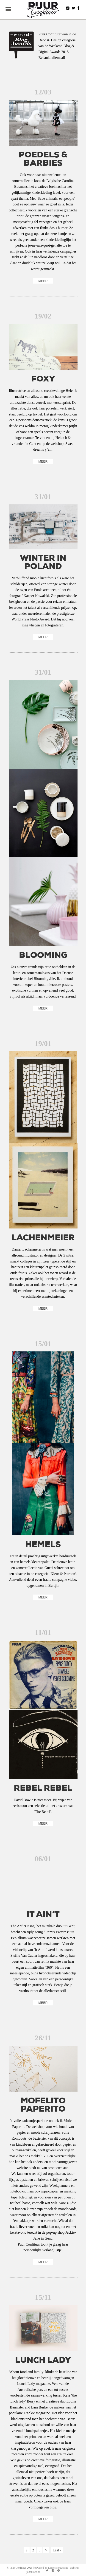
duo (63, 2401)
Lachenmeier (43, 1238)
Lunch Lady (43, 2361)
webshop (57, 444)
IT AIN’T (43, 1915)
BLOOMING (43, 956)
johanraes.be (33, 2571)
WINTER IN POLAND (43, 562)
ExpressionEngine (58, 2567)
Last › (57, 2550)
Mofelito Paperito (43, 2105)
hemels (43, 1545)
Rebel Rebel (43, 1789)
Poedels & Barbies (43, 159)
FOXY (43, 379)
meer (42, 281)
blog (53, 2507)
